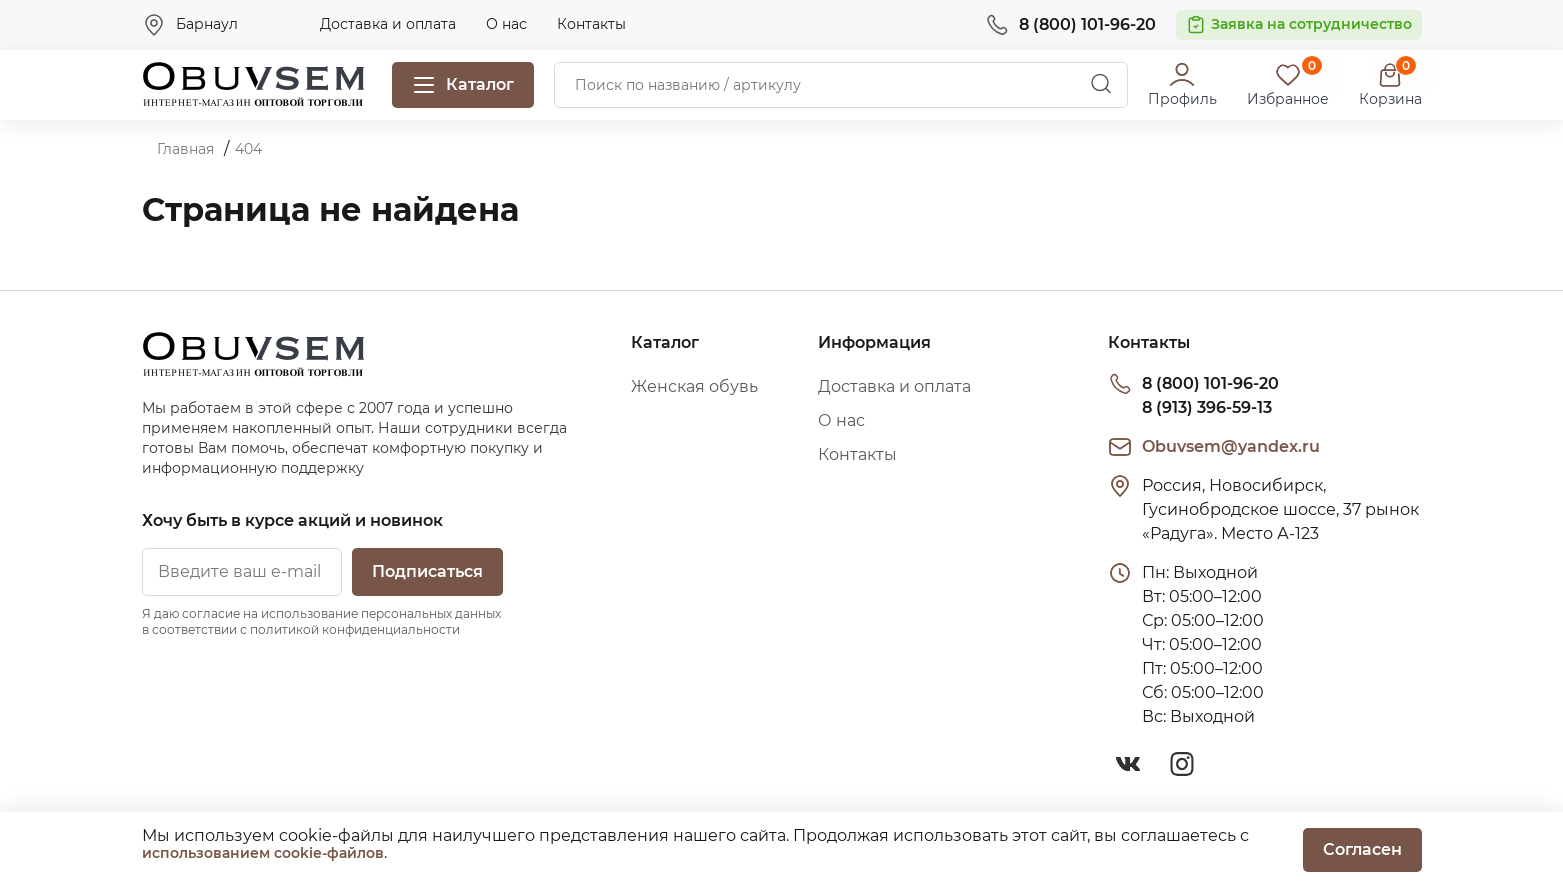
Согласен (1362, 849)
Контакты (591, 24)
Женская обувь (694, 386)
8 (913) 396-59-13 (1207, 407)
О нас (506, 24)
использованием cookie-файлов (263, 853)
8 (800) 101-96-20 (1210, 383)
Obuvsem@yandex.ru (1231, 446)
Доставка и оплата (388, 24)
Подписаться (427, 571)
